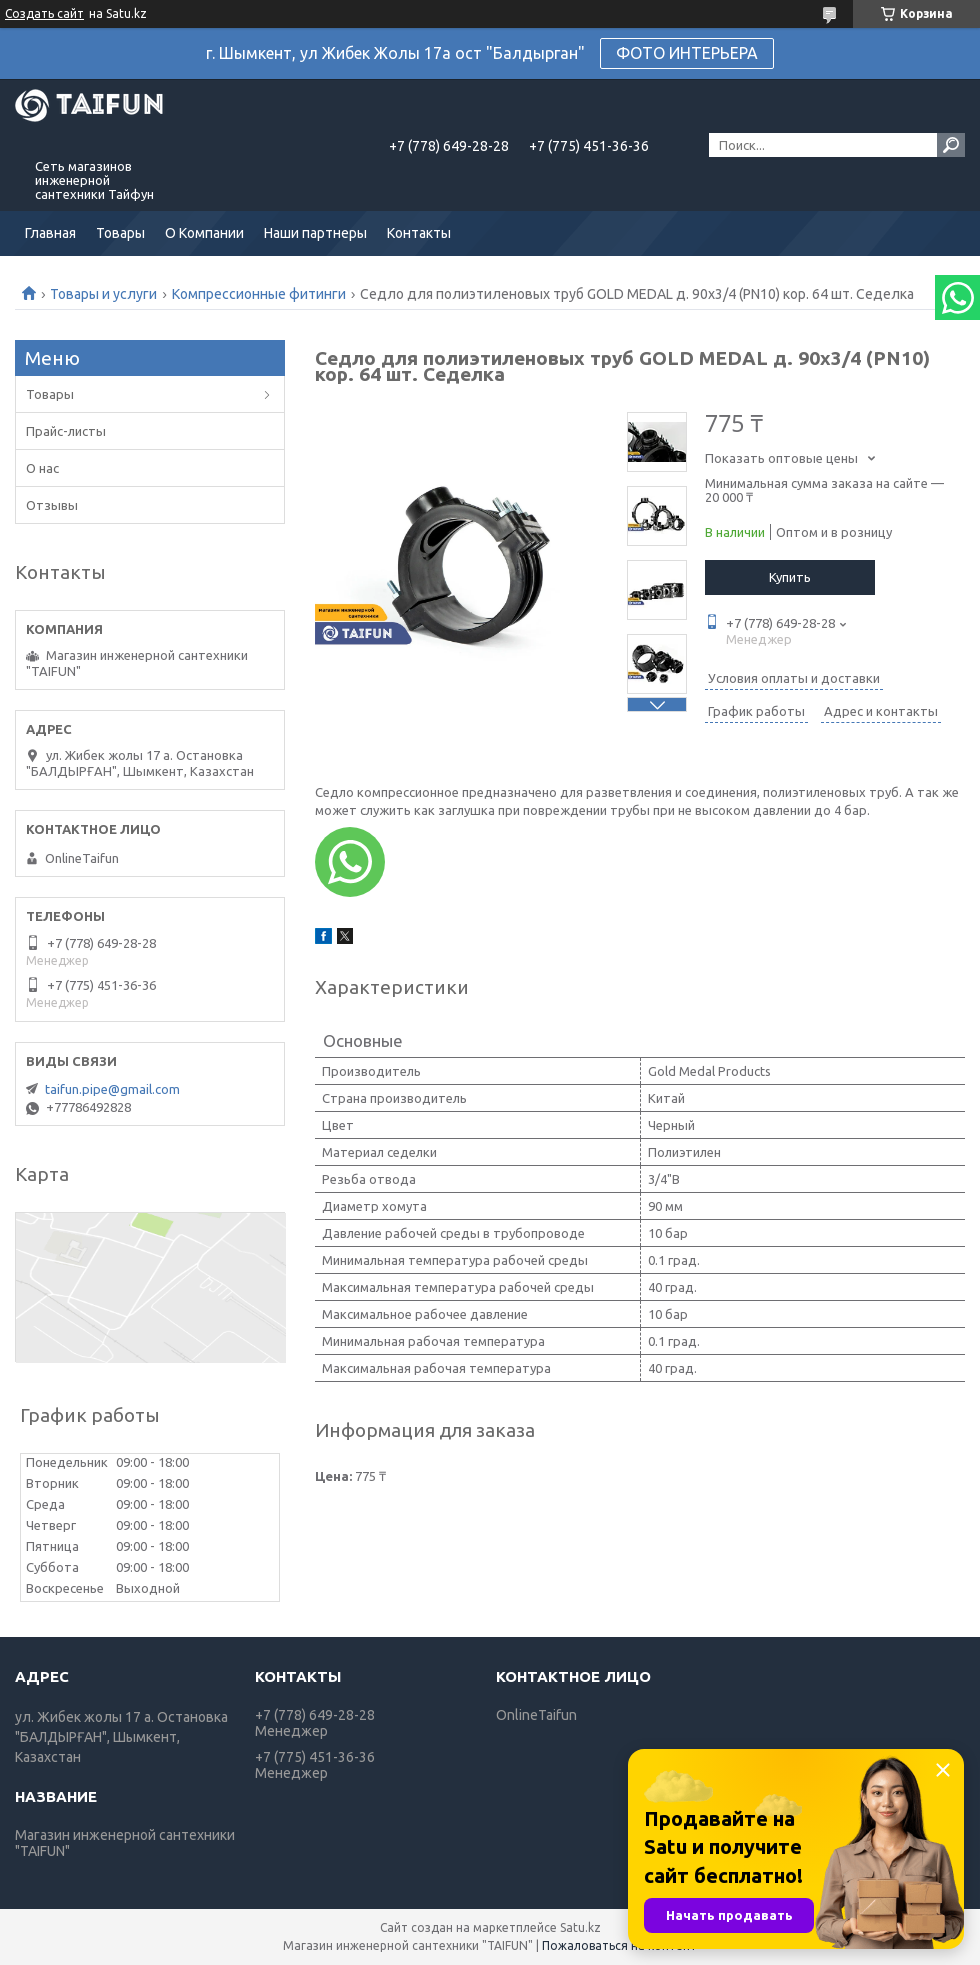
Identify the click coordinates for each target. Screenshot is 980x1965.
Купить (790, 577)
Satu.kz (580, 1927)
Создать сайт (44, 13)
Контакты (419, 233)
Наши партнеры (315, 233)
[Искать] (951, 145)
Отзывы (52, 505)
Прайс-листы (66, 431)
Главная (50, 233)
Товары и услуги (103, 294)
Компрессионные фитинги (259, 294)
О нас (42, 468)
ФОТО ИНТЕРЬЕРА (687, 53)
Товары (120, 233)
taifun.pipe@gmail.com (112, 1089)
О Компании (204, 233)
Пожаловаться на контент (619, 1945)
